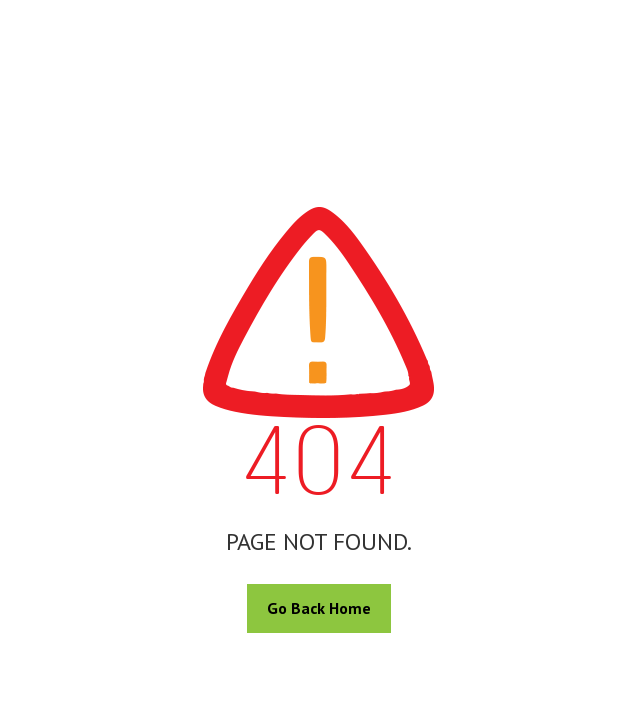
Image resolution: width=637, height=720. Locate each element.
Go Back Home (319, 608)
